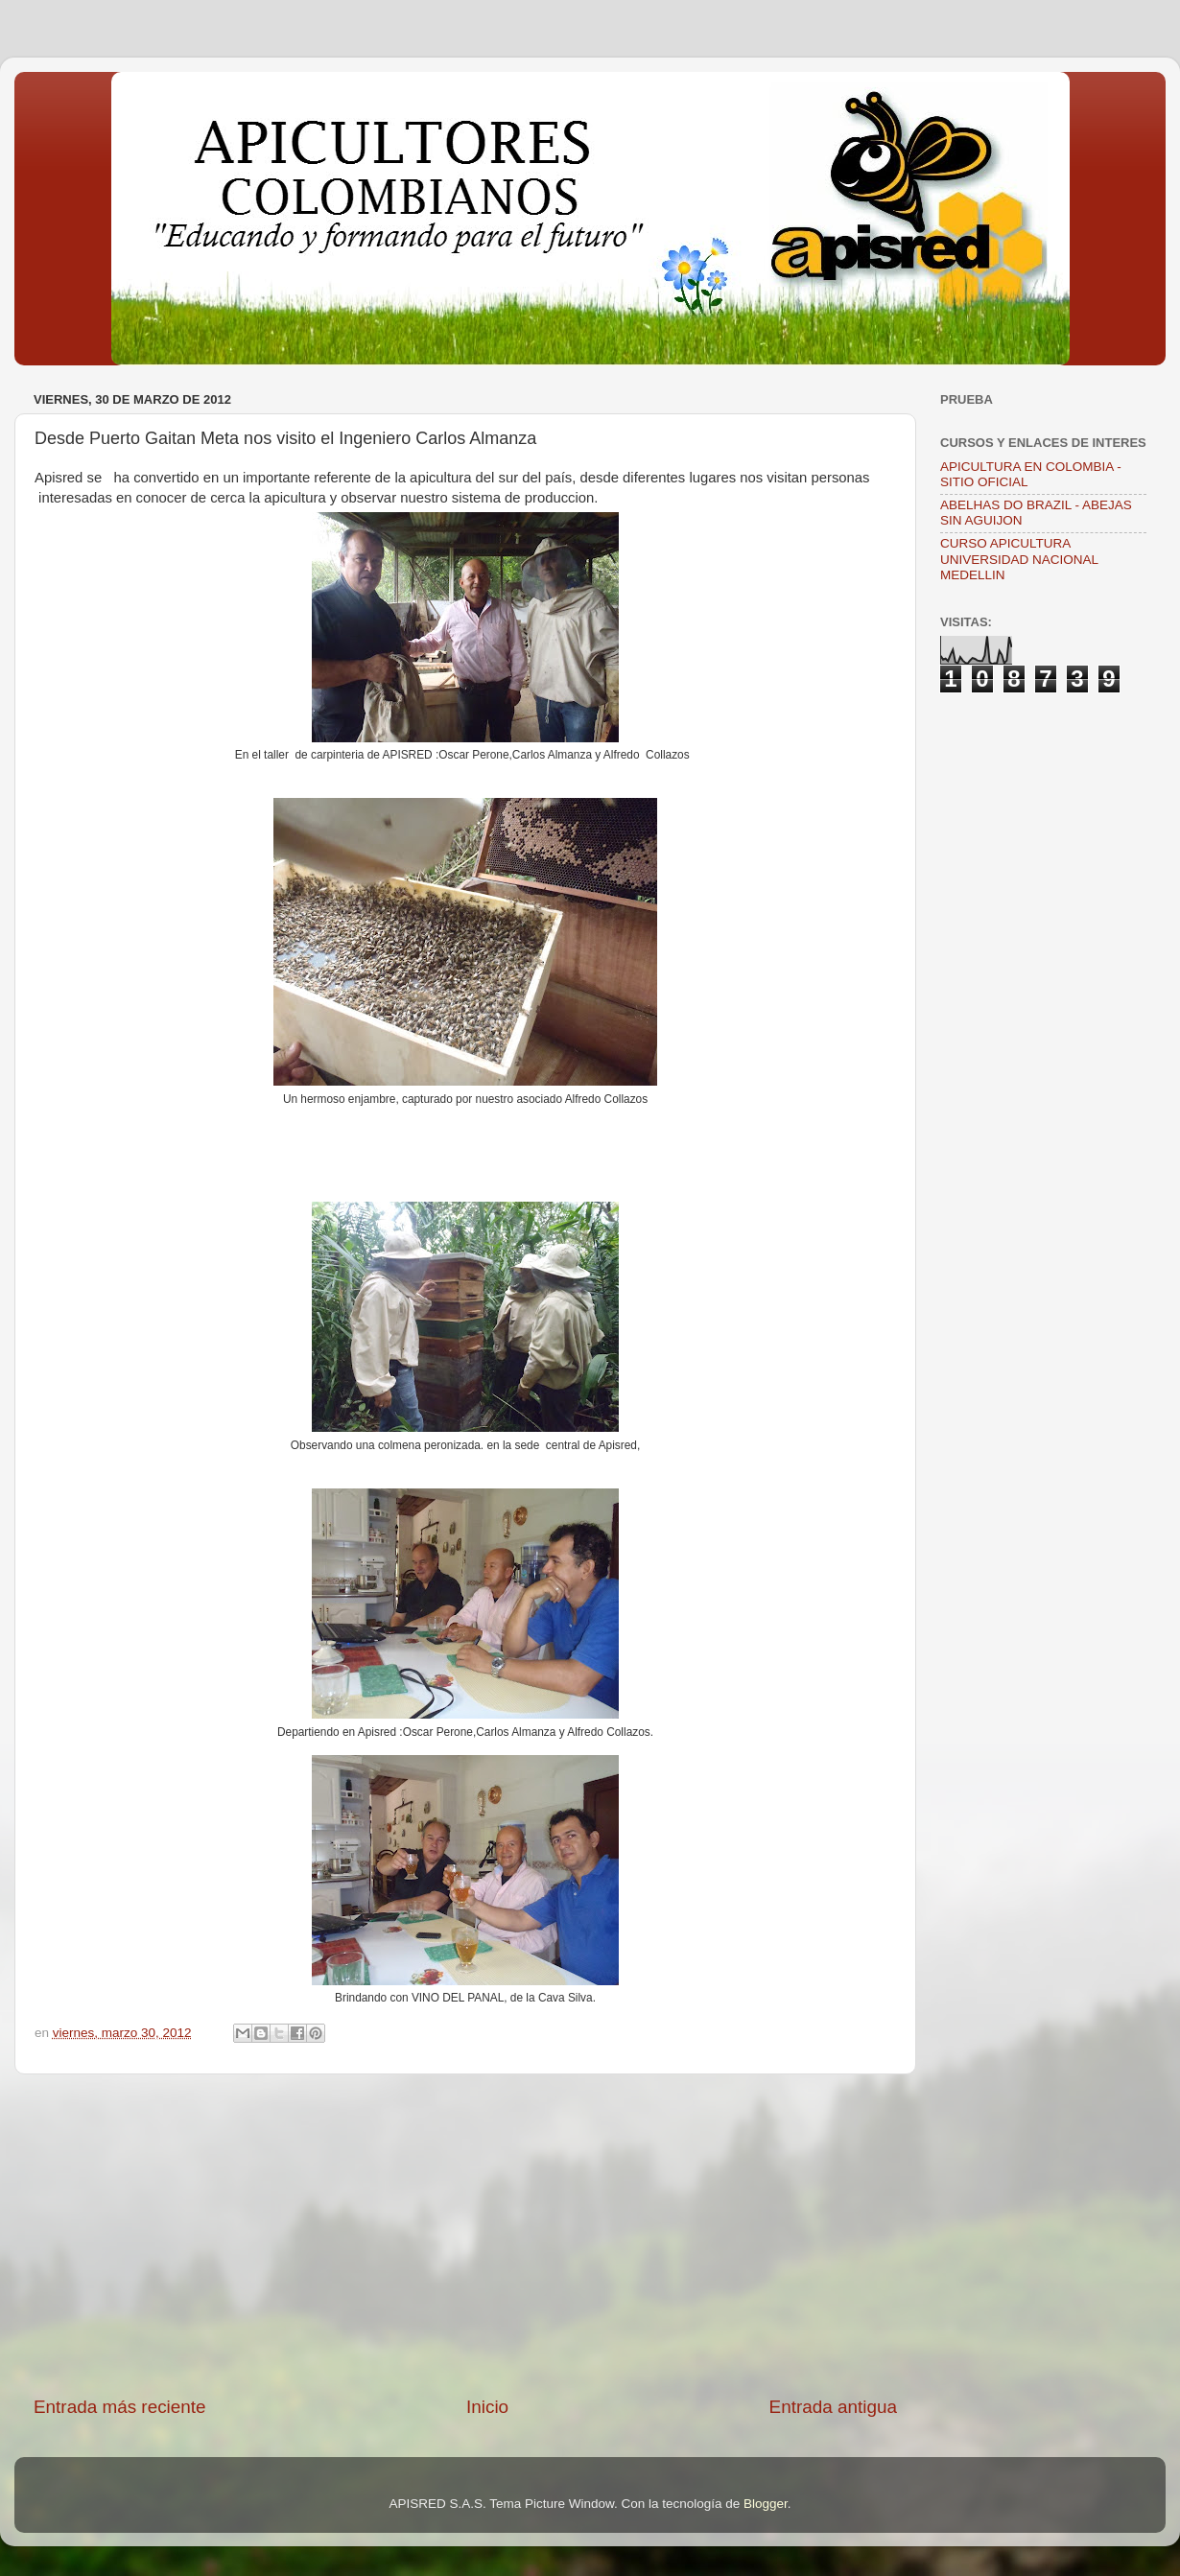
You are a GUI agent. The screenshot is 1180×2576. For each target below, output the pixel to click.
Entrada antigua (833, 2407)
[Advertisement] (465, 2234)
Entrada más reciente (120, 2407)
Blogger (765, 2503)
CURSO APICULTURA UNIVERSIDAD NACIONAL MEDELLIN (1019, 558)
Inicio (487, 2407)
